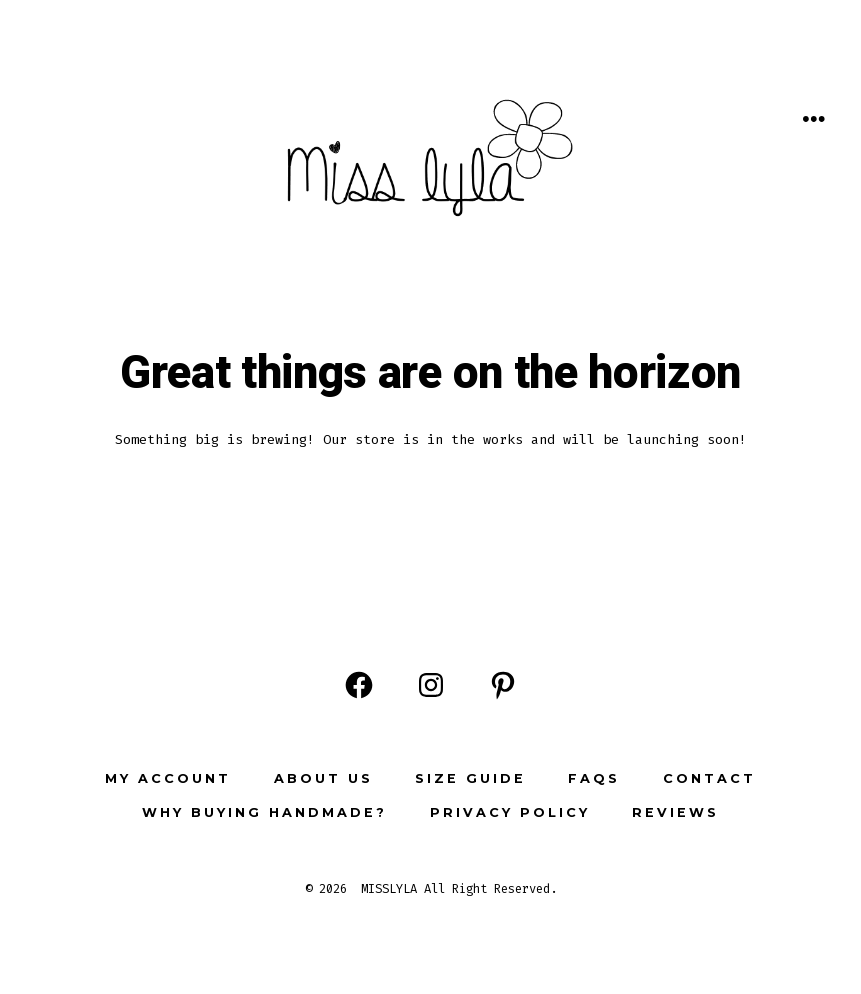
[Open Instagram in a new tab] (431, 685)
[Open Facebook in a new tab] (359, 685)
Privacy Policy (510, 812)
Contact (709, 778)
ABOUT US (323, 778)
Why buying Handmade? (264, 812)
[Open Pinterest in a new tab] (503, 685)
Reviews (675, 812)
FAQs (594, 778)
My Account (168, 778)
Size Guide (470, 778)
